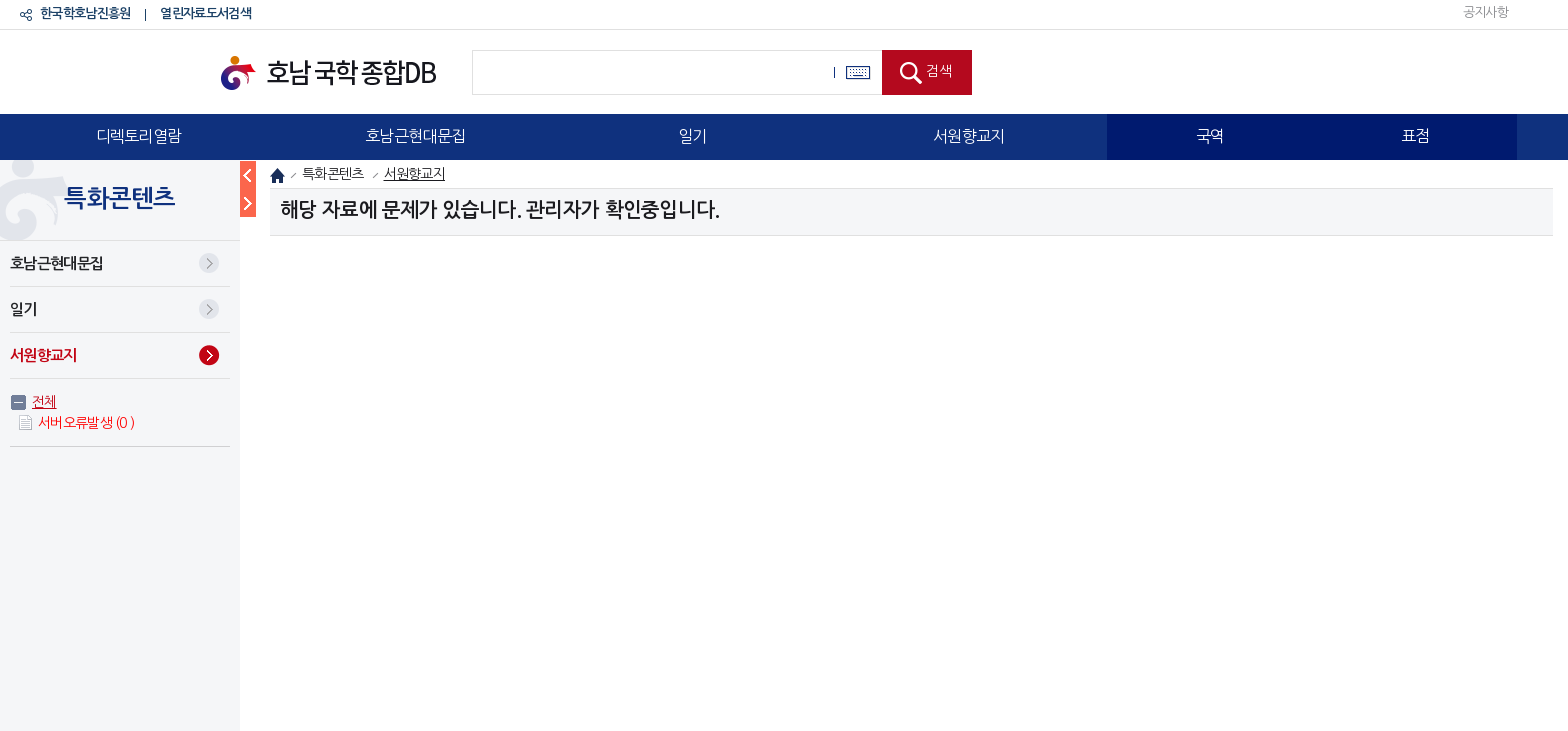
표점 (1415, 136)
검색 (939, 71)
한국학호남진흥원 (85, 13)
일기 (692, 136)
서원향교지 (969, 136)
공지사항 (1485, 12)
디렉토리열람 (139, 136)
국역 (1210, 136)
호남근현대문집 (415, 136)
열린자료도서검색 (205, 13)
